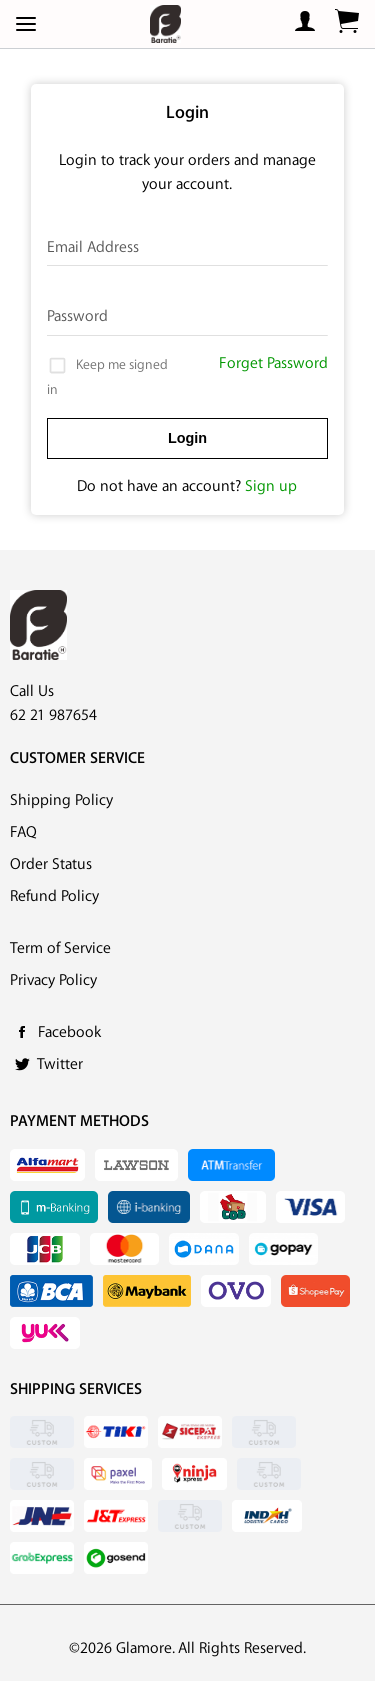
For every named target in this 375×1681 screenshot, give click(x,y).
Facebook (69, 1032)
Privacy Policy (53, 980)
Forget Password (273, 363)
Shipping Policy (61, 800)
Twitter (60, 1064)
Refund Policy (54, 896)
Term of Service (60, 948)
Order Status (51, 864)
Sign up (271, 486)
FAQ (23, 832)
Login (187, 438)
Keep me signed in (107, 376)
